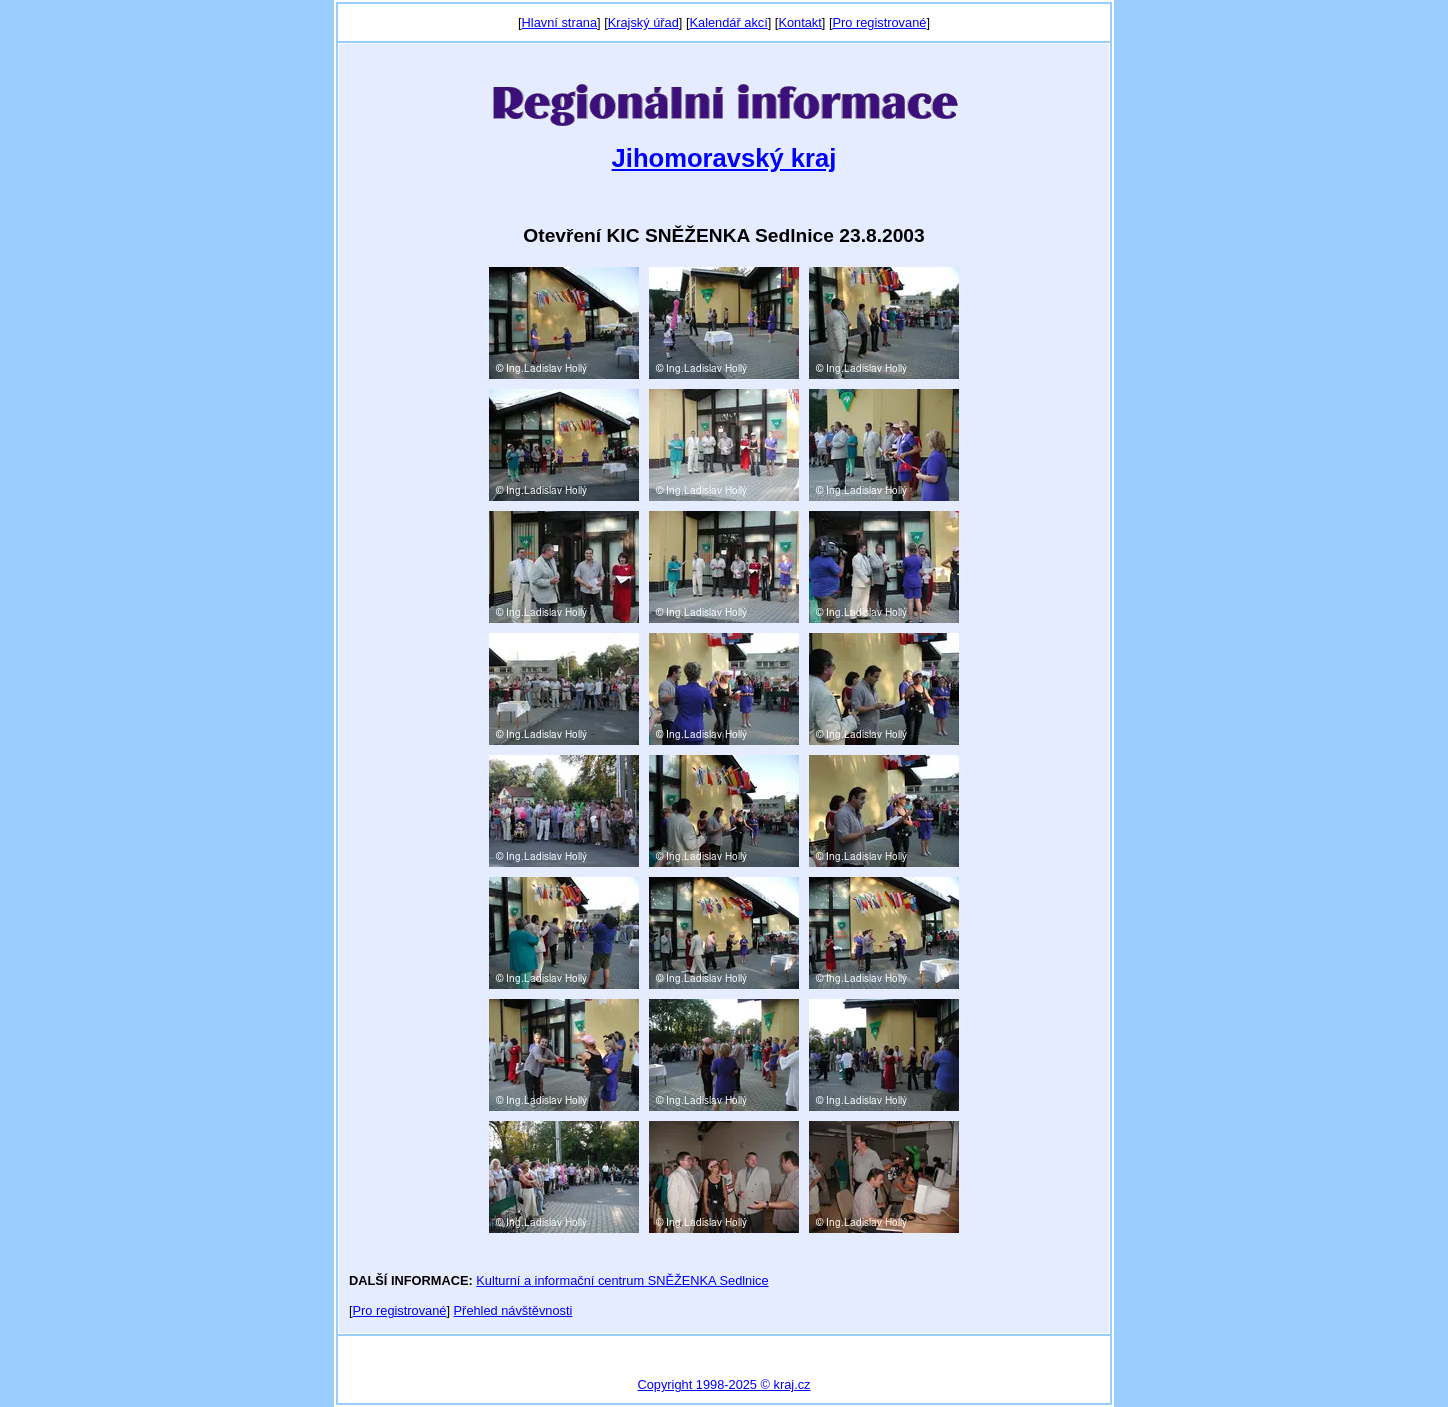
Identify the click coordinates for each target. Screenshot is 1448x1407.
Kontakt (799, 22)
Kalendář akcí (728, 22)
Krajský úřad (643, 22)
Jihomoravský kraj (724, 158)
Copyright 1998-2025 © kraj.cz (723, 1384)
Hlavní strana (559, 22)
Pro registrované (879, 22)
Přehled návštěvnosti (513, 1310)
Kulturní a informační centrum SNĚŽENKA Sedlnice (622, 1280)
